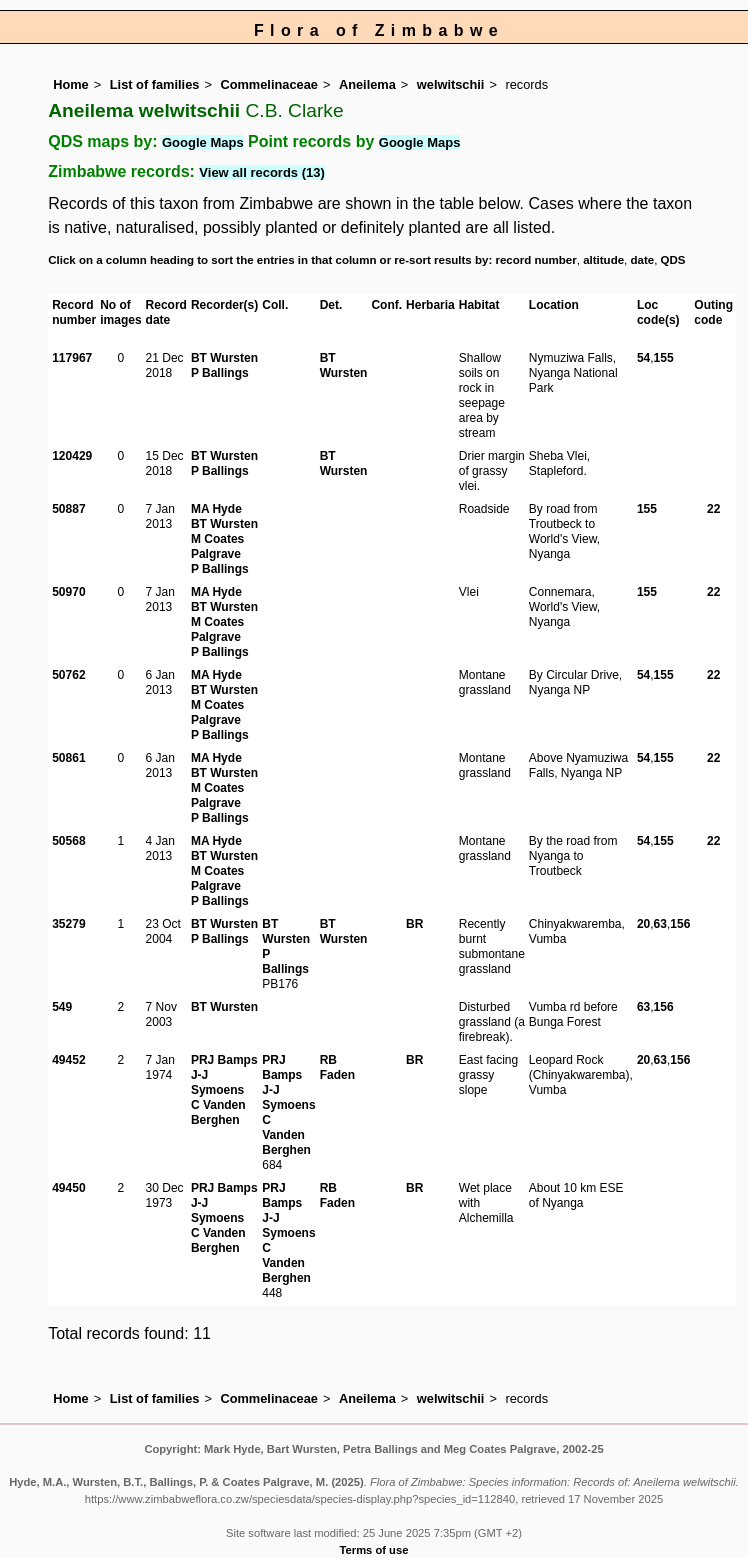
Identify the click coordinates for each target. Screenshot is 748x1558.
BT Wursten (224, 358)
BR (414, 924)
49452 (68, 1060)
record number (535, 260)
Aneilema (367, 84)
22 (713, 509)
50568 (68, 841)
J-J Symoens (217, 1082)
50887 (68, 509)
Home (71, 84)
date (643, 260)
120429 (72, 456)
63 (660, 924)
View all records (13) (262, 172)
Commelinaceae (268, 84)
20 (643, 924)
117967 (72, 358)
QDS (673, 260)
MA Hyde (216, 509)
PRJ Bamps (224, 1060)
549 (62, 1007)
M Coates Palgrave (217, 546)
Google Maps (203, 142)
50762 (68, 675)
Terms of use (374, 1550)
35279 (68, 924)
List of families (155, 84)
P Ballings (220, 373)
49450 (68, 1188)
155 (664, 358)
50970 (68, 592)
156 (680, 924)
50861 (68, 758)
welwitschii (451, 84)
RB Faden (337, 1067)
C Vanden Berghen (218, 1112)
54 (643, 358)
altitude (603, 260)
